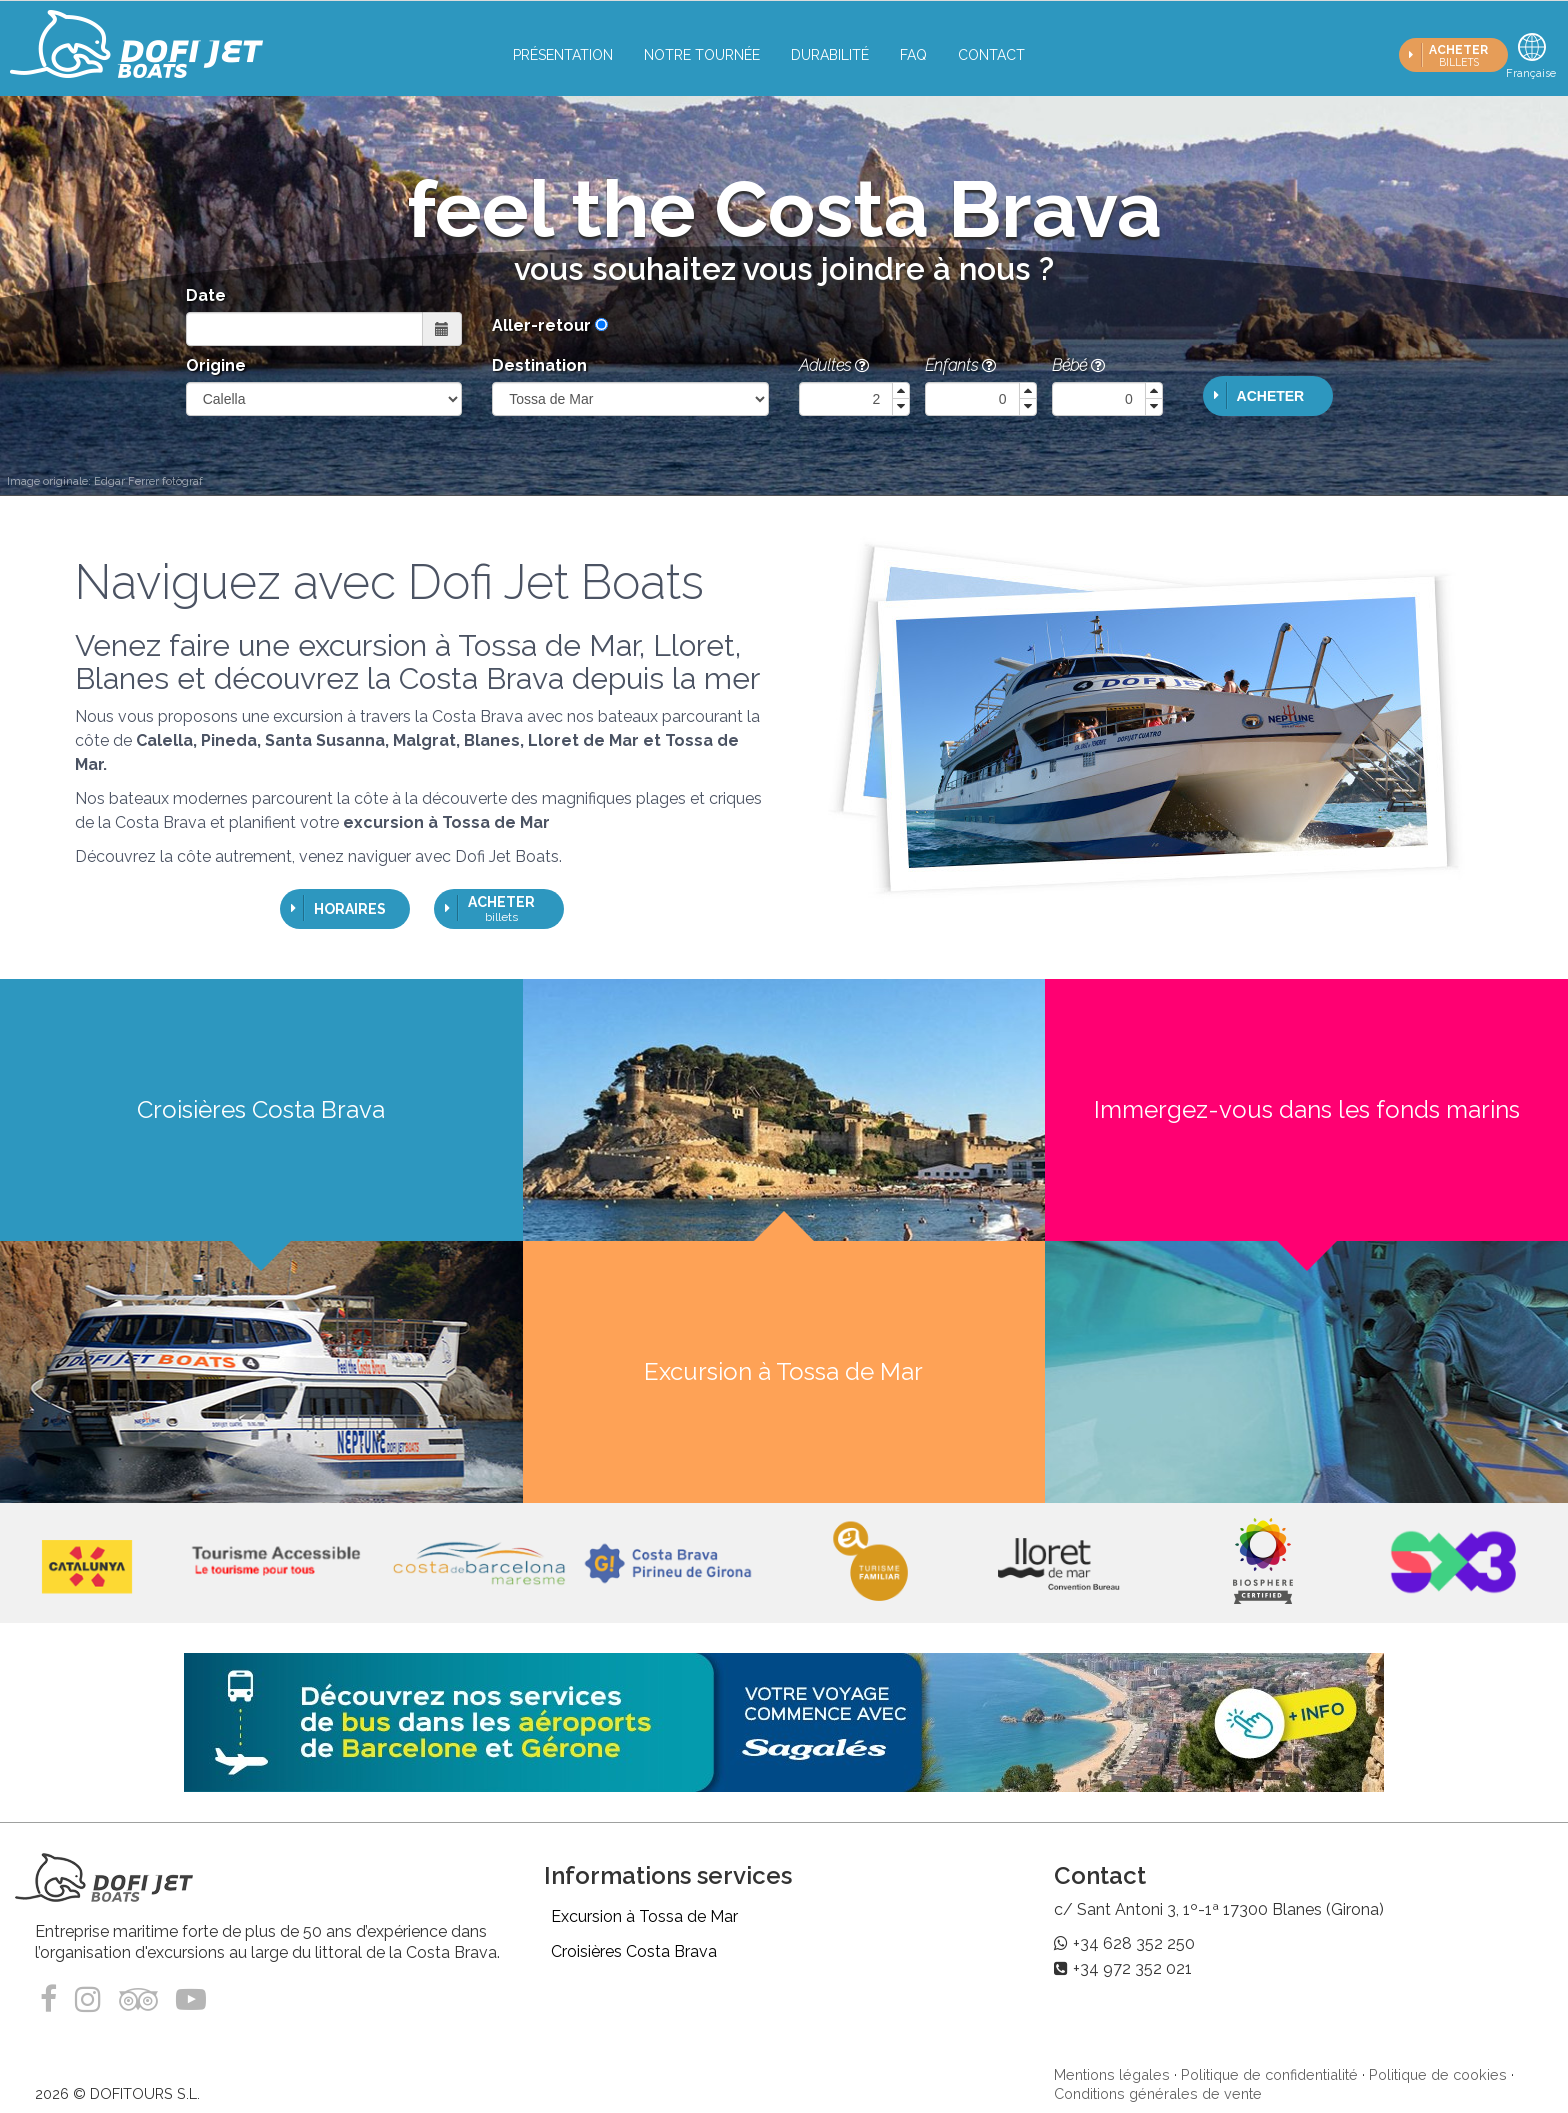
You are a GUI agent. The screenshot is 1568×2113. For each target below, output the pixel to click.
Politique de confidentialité (1269, 2074)
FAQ (913, 55)
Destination (539, 365)
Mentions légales (1112, 2074)
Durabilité (830, 55)
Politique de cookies (1438, 2074)
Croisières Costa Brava (634, 1951)
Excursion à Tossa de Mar (644, 1916)
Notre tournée (702, 55)
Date (206, 295)
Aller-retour (541, 325)
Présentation (563, 55)
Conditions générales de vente (1158, 2093)
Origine (216, 365)
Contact (991, 55)
